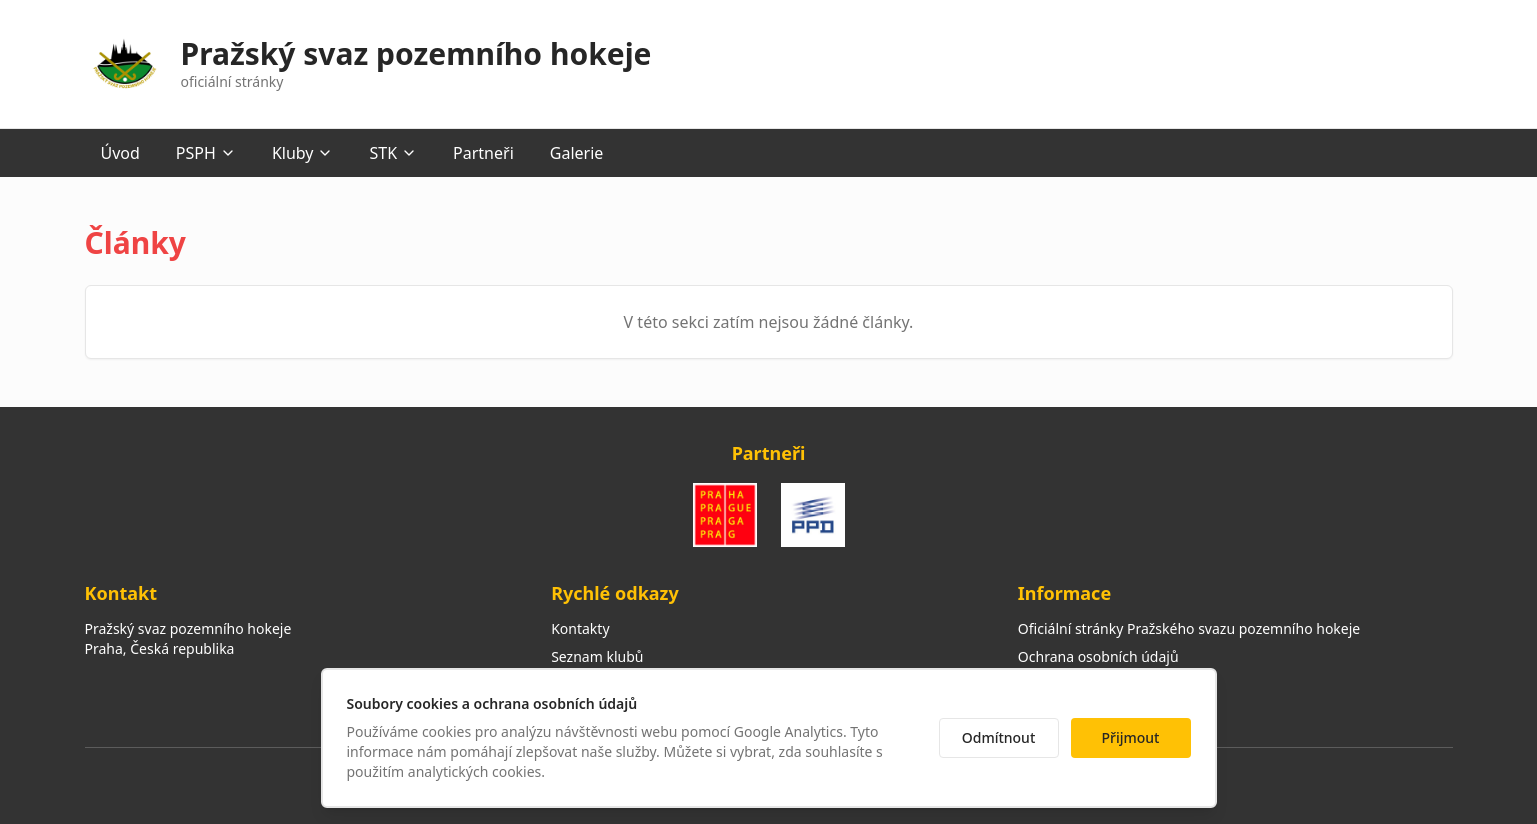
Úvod (120, 153)
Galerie (577, 153)
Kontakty (580, 628)
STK (393, 153)
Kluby (303, 153)
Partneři (483, 153)
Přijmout (1131, 737)
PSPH (206, 153)
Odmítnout (999, 737)
